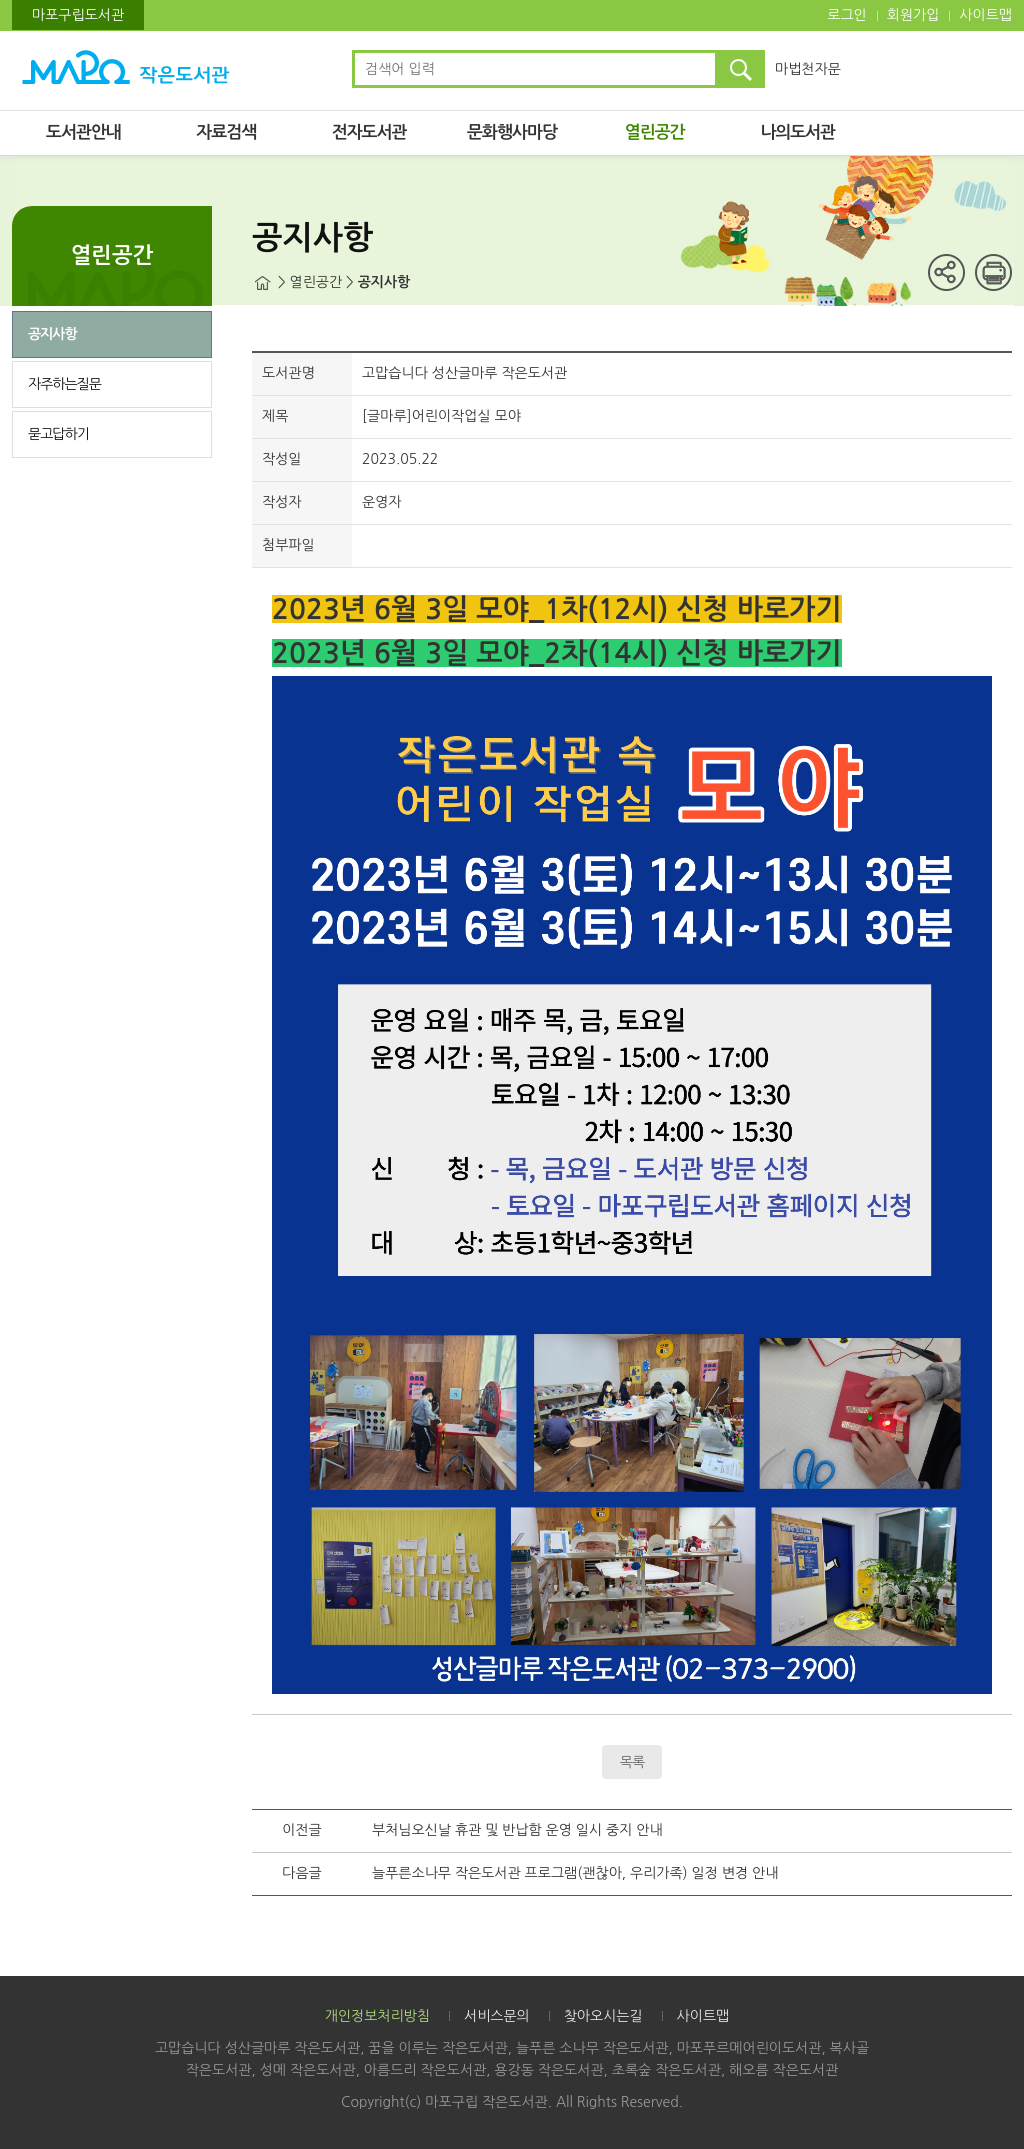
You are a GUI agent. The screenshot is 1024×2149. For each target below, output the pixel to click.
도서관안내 (83, 132)
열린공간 (655, 132)
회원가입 (913, 15)
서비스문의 (497, 2016)
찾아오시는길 (603, 2016)
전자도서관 (369, 132)
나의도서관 (797, 132)
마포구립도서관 (78, 15)
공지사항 (52, 334)
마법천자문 (808, 69)
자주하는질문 (64, 384)
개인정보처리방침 (377, 2016)
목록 (632, 1762)
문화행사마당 (512, 132)
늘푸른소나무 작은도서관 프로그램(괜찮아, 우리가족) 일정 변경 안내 (575, 1873)
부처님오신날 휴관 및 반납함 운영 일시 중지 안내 (517, 1830)
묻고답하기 (58, 434)
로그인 (846, 15)
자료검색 (226, 132)
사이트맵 (985, 15)
